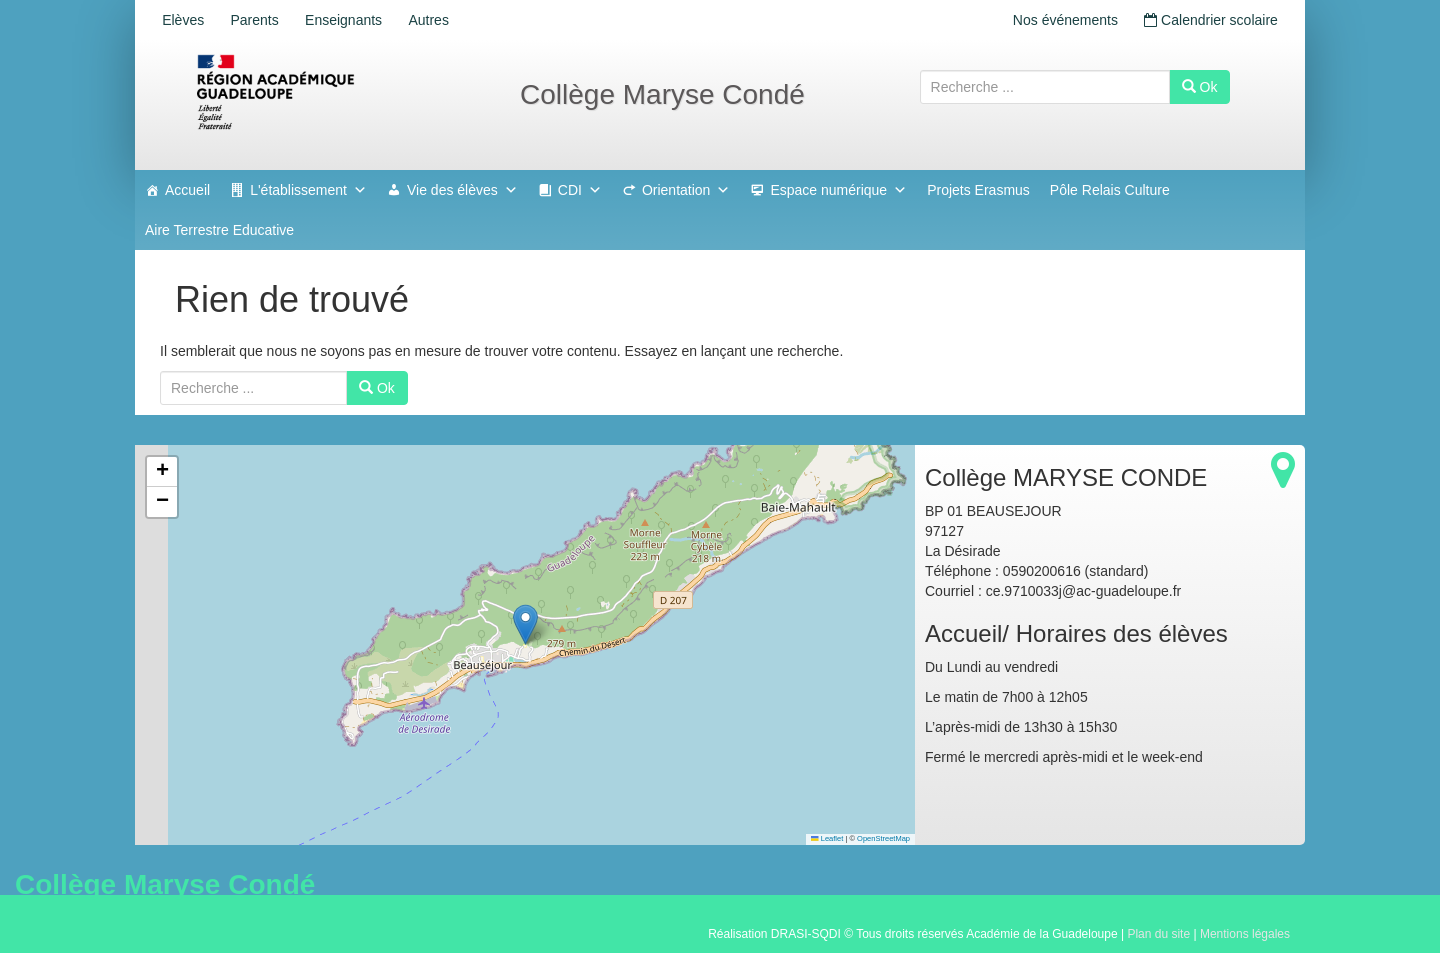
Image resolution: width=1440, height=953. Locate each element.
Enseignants (357, 20)
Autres (448, 20)
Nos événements (1056, 20)
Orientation (686, 190)
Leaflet (827, 838)
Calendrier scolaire (1208, 20)
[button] (525, 624)
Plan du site (1158, 934)
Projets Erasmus (978, 190)
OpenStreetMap (883, 838)
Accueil (187, 190)
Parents (263, 20)
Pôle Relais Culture (1110, 190)
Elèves (186, 20)
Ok (1200, 87)
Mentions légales (1245, 934)
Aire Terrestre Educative (219, 230)
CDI (580, 190)
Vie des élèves (462, 190)
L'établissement (308, 190)
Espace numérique (838, 190)
